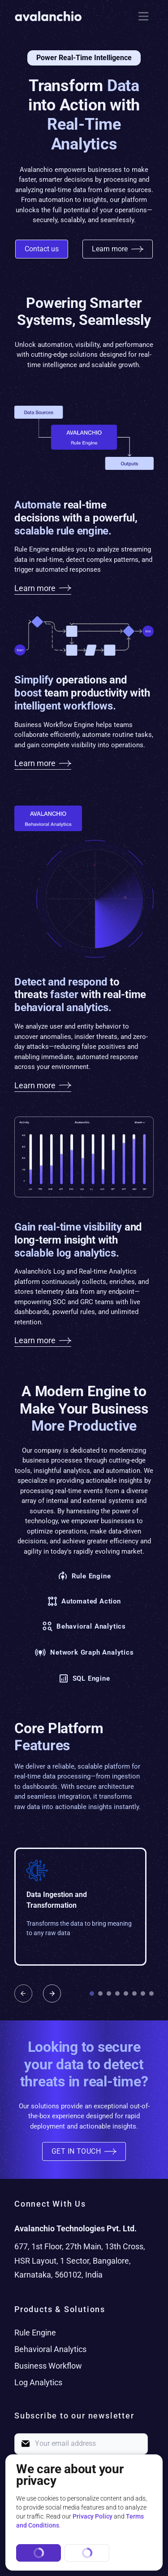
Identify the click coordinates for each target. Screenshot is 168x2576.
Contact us (42, 249)
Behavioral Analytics (50, 2349)
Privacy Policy (92, 2516)
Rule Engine (35, 2332)
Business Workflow (48, 2365)
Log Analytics (38, 2382)
